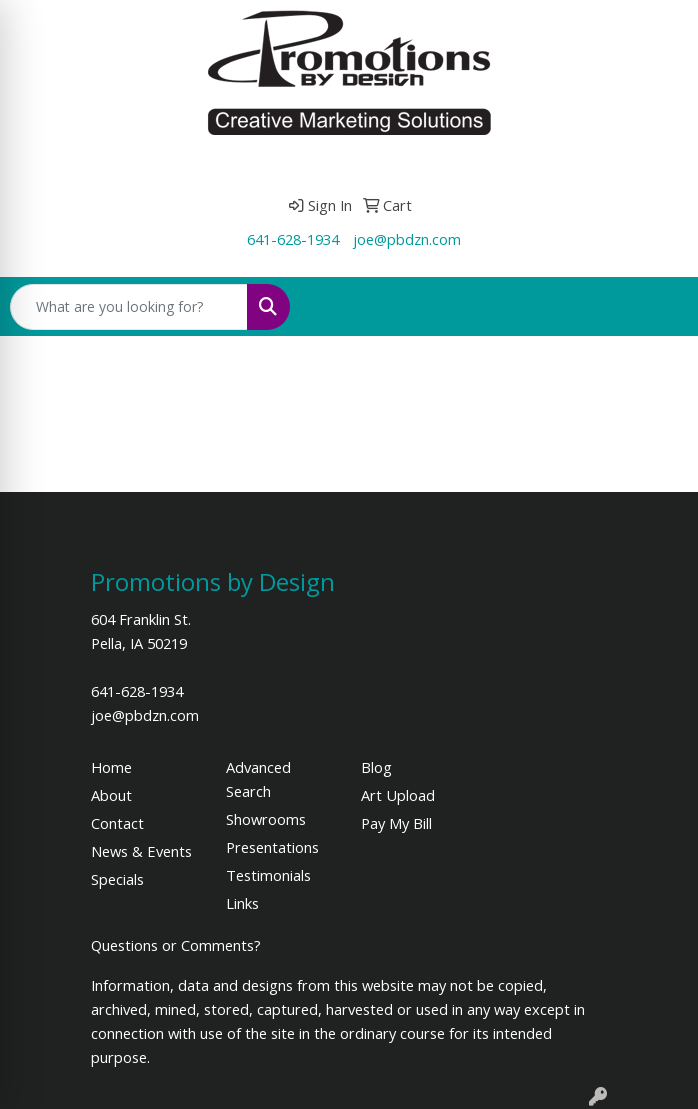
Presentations (272, 847)
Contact (117, 823)
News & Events (141, 851)
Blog (376, 767)
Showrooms (266, 819)
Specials (117, 879)
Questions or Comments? (176, 945)
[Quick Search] (129, 307)
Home (111, 767)
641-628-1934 (293, 239)
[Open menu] (658, 307)
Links (242, 903)
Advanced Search (258, 779)
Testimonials (268, 875)
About (111, 795)
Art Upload (398, 795)
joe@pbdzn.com (407, 239)
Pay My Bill (396, 823)
